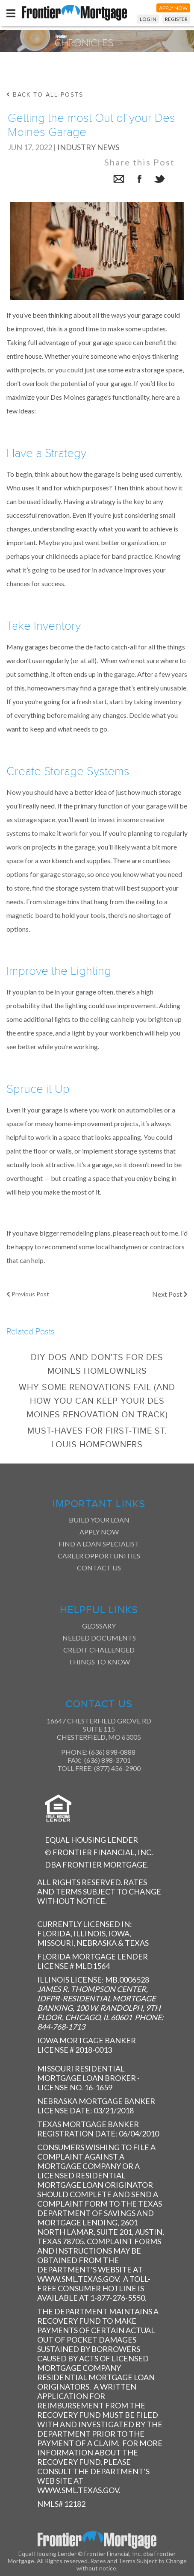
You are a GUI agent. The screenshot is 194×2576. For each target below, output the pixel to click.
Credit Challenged (99, 1650)
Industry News (88, 147)
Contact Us (99, 1568)
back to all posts (44, 94)
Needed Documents (99, 1638)
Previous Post (27, 1294)
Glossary (99, 1626)
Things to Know (99, 1662)
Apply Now (99, 1532)
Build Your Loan (99, 1520)
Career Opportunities (99, 1556)
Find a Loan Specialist (99, 1544)
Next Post (170, 1294)
